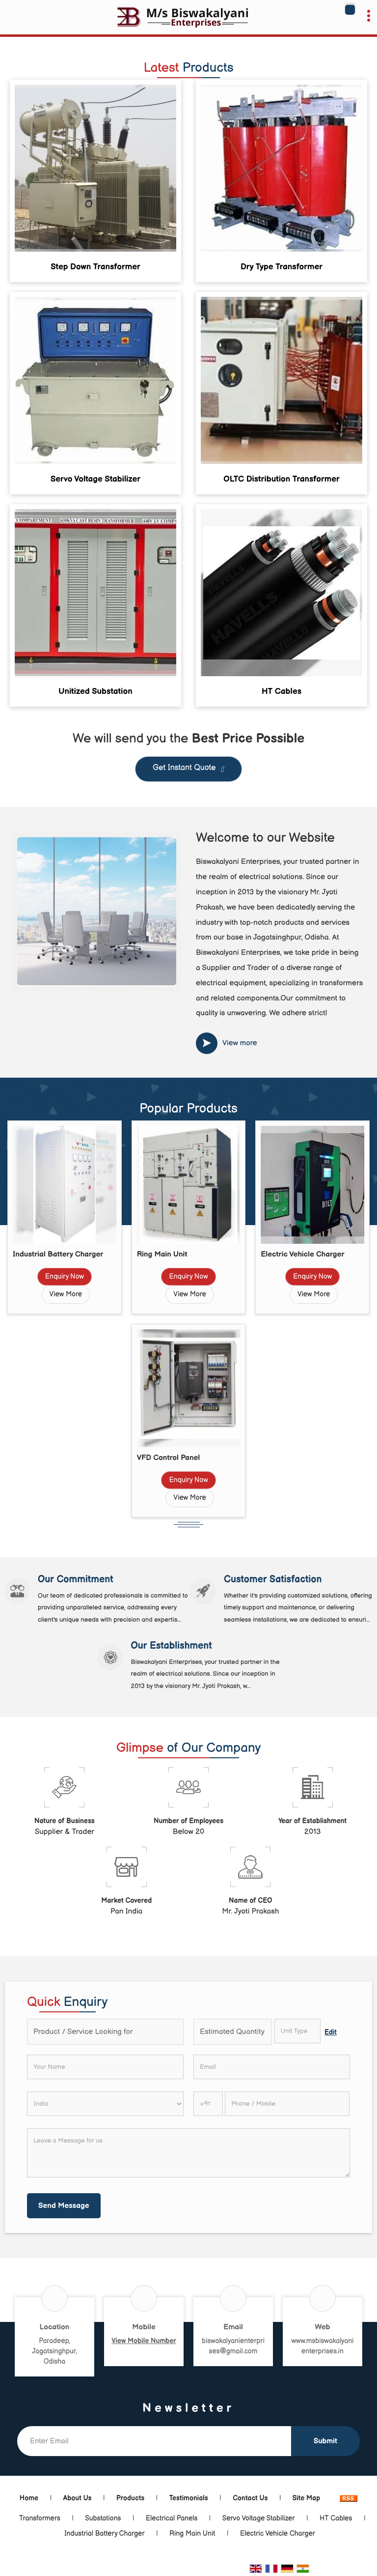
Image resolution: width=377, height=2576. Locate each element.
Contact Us (250, 2498)
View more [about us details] (239, 1043)
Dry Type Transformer (282, 267)
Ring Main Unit (162, 1254)
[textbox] (297, 2031)
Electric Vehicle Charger (302, 1254)
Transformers (39, 2518)
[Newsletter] (154, 2441)
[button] (143, 2341)
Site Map (306, 2498)
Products (130, 2498)
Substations (103, 2518)
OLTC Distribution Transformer (281, 479)
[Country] (105, 2103)
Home (29, 2498)
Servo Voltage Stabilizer (95, 479)
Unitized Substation (95, 691)
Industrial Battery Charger (58, 1254)
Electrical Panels (171, 2518)
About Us (77, 2498)
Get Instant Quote (188, 769)
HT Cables (281, 691)
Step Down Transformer (95, 267)
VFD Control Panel (168, 1457)
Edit (330, 2032)
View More (66, 1294)
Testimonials (188, 2498)
